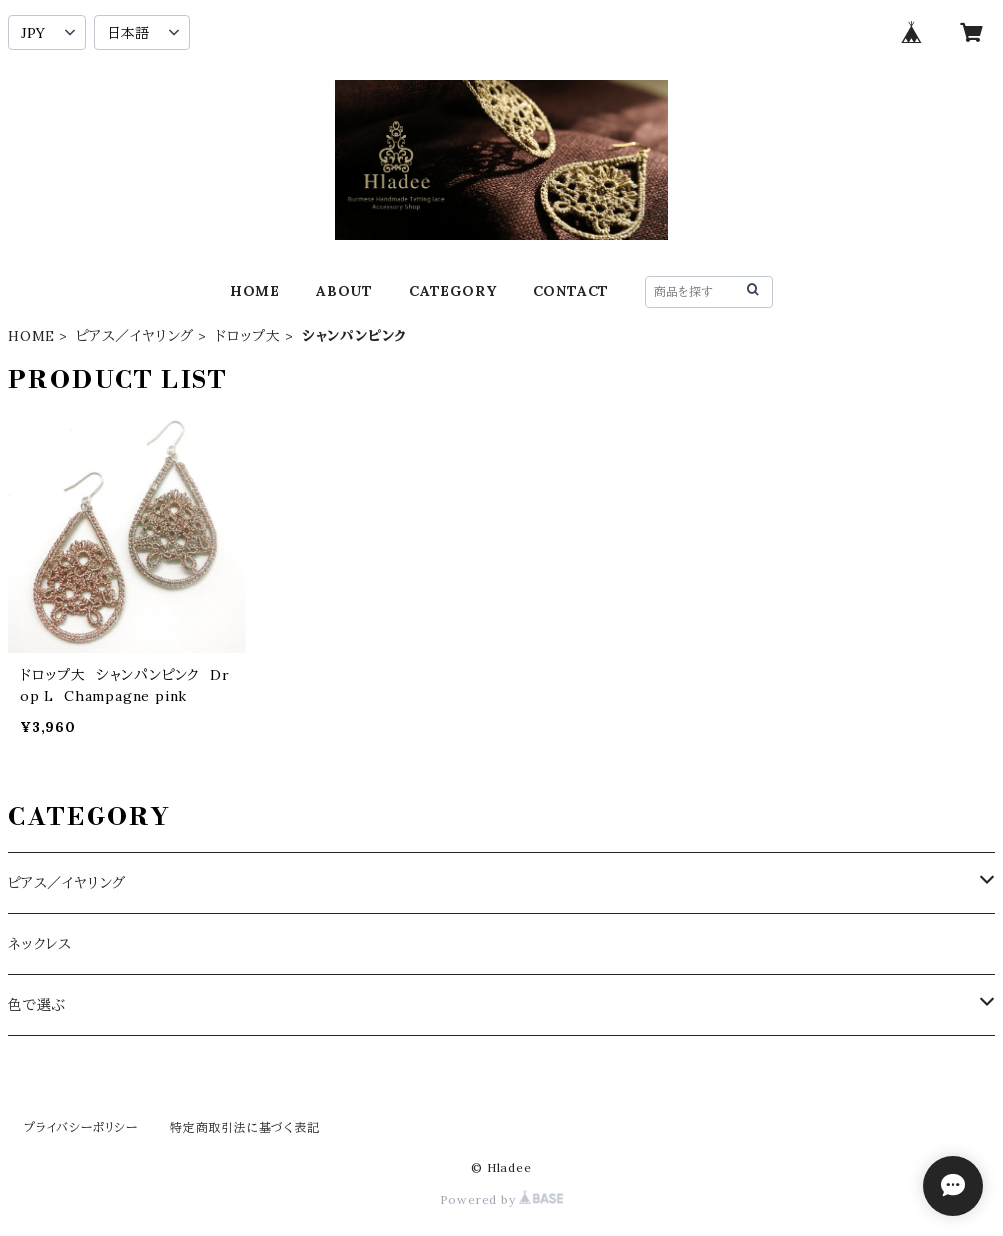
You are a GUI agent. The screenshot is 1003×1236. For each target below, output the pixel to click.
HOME (255, 291)
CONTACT (571, 291)
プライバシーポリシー (81, 1127)
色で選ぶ (37, 1005)
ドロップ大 (248, 336)
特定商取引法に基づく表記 (245, 1127)
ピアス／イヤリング (135, 336)
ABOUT (344, 291)
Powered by (502, 1199)
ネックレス (40, 944)
